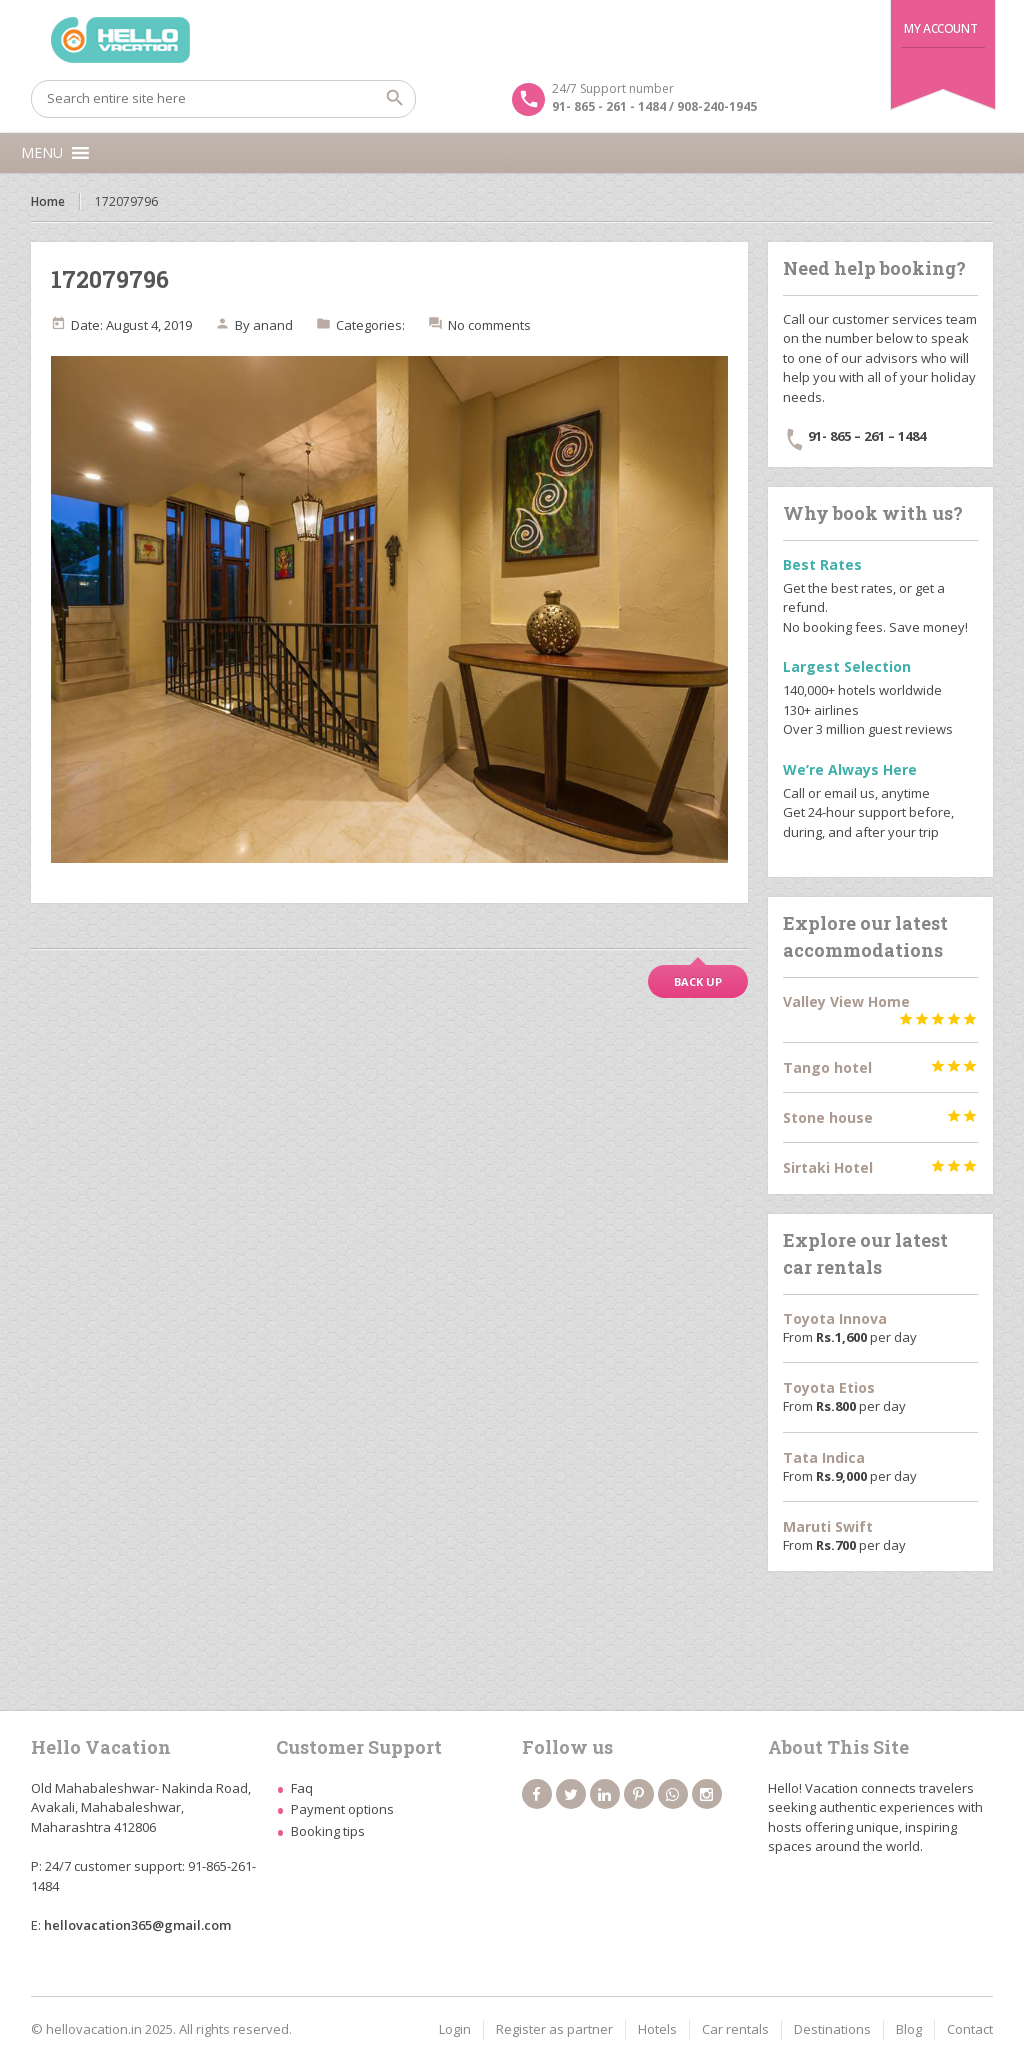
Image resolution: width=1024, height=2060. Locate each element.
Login (455, 2029)
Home (48, 201)
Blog (909, 2029)
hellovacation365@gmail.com (137, 1925)
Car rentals (735, 2029)
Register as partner (554, 2029)
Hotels (657, 2029)
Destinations (832, 2029)
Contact (970, 2029)
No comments (489, 325)
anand (273, 325)
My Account (940, 28)
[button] (42, 153)
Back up (698, 981)
